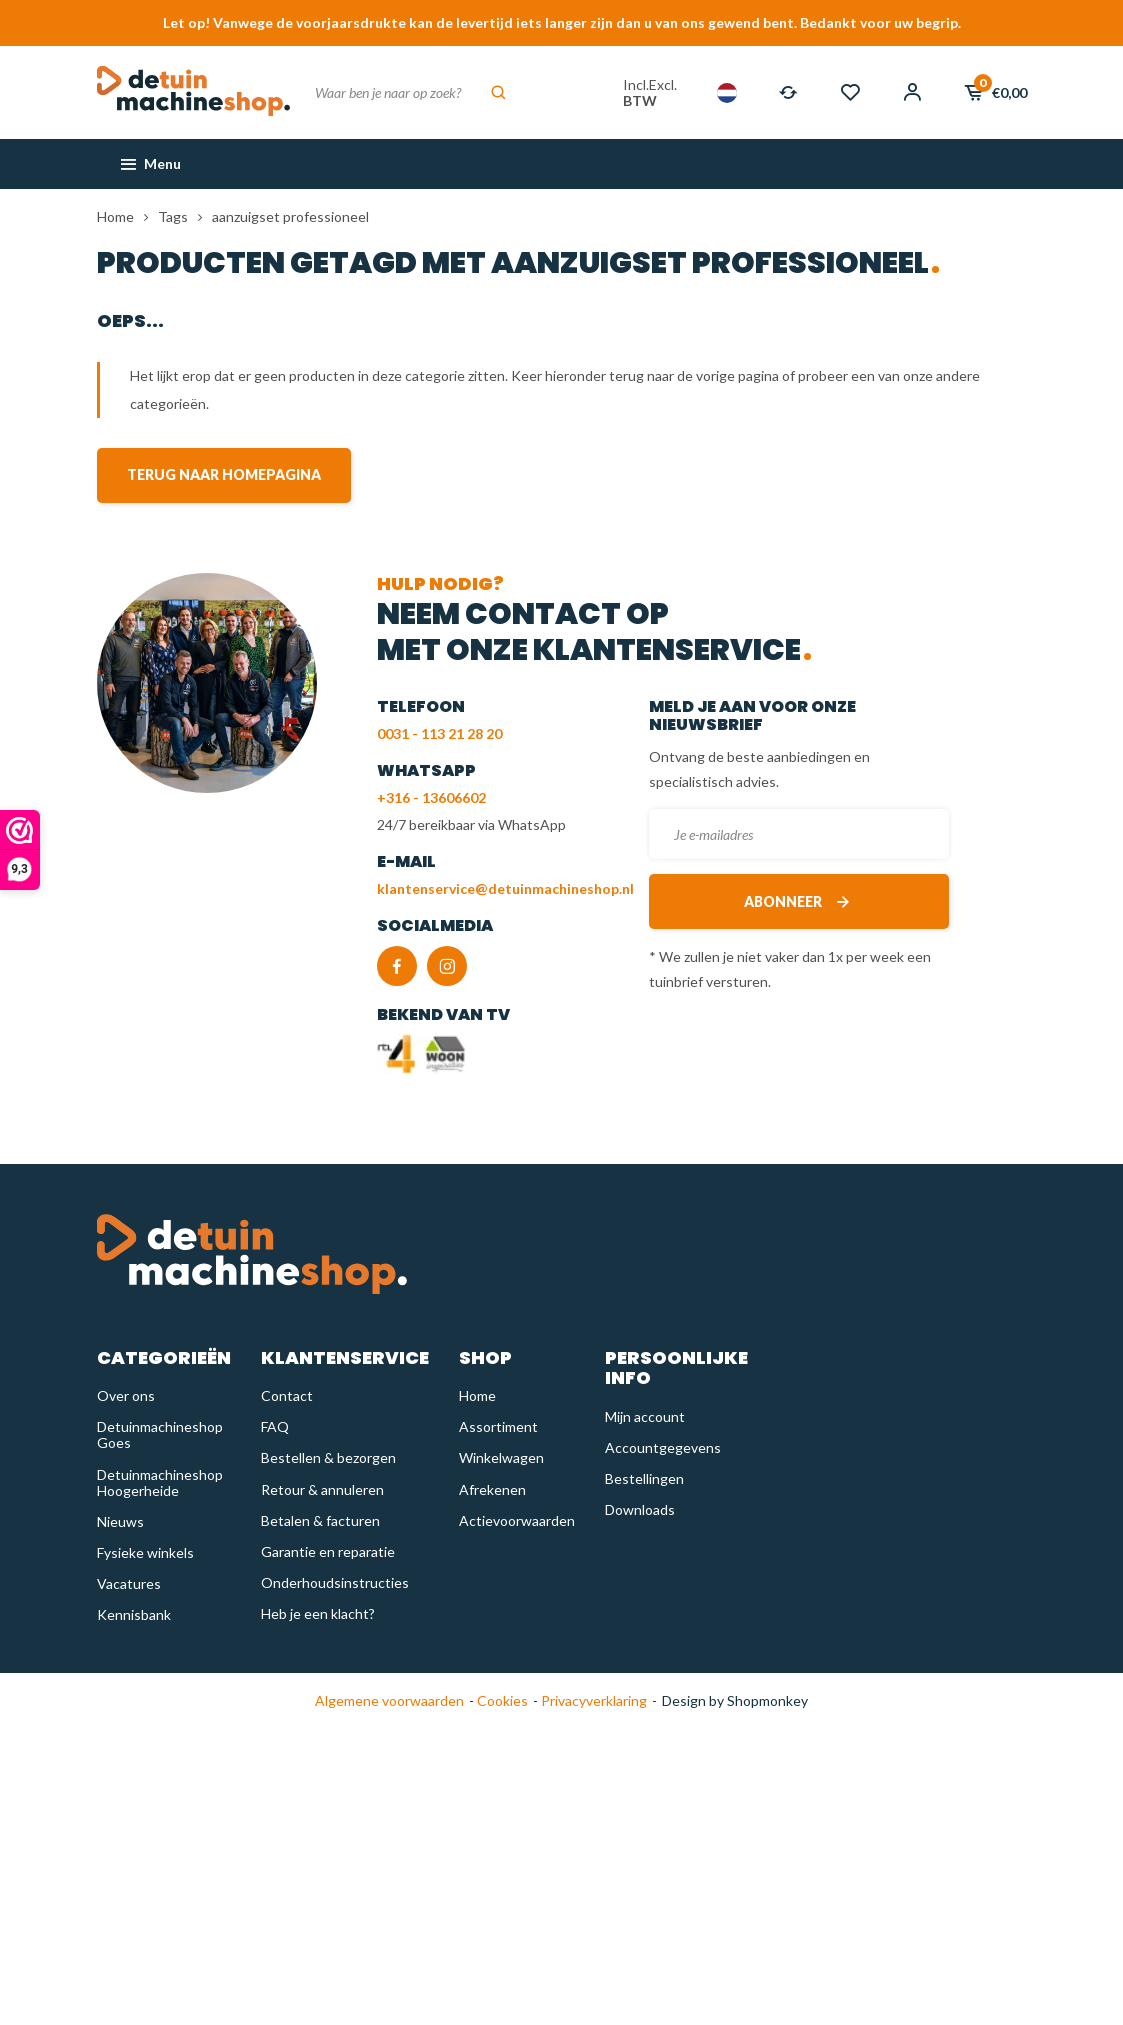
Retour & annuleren (322, 1489)
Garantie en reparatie (328, 1551)
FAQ (275, 1426)
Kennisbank (134, 1614)
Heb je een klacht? (318, 1613)
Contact (287, 1395)
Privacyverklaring (592, 1700)
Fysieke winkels (145, 1552)
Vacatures (129, 1583)
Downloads (640, 1509)
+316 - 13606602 (431, 797)
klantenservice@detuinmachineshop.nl (505, 888)
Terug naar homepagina (224, 474)
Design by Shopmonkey (735, 1700)
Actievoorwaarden (517, 1520)
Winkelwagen (501, 1457)
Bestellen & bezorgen (328, 1457)
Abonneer (798, 901)
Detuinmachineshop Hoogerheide (160, 1482)
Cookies (501, 1700)
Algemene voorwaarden (389, 1700)
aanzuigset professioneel (290, 216)
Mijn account (645, 1416)
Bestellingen (644, 1478)
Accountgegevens (663, 1447)
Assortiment (498, 1426)
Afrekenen (492, 1489)
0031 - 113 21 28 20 (439, 733)
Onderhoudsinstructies (335, 1582)
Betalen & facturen (320, 1520)
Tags (173, 216)
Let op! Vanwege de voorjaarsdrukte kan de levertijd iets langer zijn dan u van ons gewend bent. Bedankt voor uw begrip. (562, 22)
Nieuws (120, 1521)
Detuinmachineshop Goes (160, 1434)
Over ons (126, 1395)
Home (115, 216)
